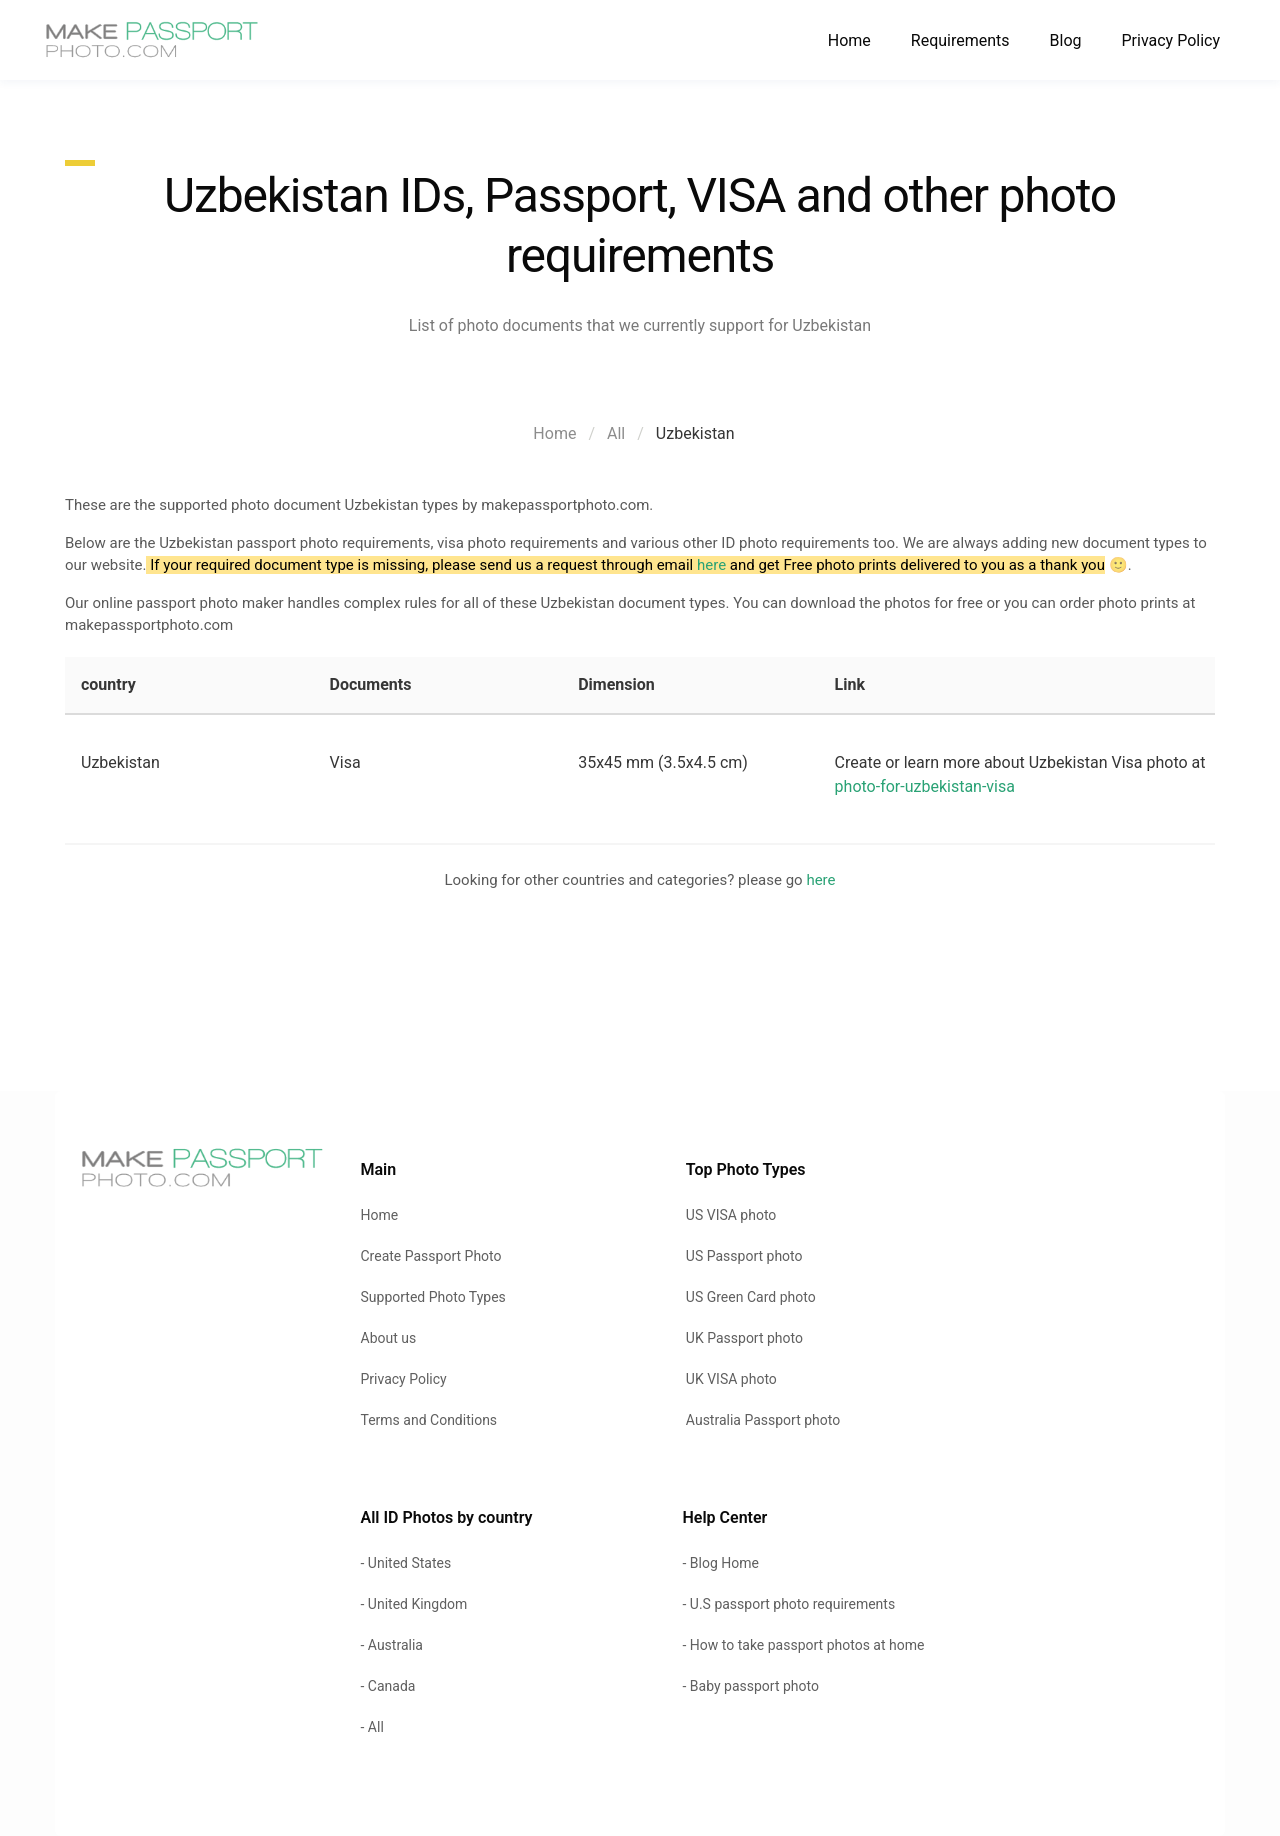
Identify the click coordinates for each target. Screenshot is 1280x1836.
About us (389, 1338)
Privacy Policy (1171, 40)
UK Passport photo (744, 1338)
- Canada (388, 1686)
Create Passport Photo (431, 1256)
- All (372, 1727)
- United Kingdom (414, 1604)
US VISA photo (731, 1215)
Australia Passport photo (763, 1420)
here (711, 565)
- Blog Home (720, 1563)
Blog (1066, 40)
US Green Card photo (751, 1297)
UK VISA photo (731, 1379)
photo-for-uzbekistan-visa (925, 786)
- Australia (392, 1645)
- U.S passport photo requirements (788, 1604)
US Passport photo (744, 1256)
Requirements (960, 40)
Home (849, 40)
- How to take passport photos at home (803, 1645)
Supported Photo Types (433, 1297)
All (616, 433)
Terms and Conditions (429, 1420)
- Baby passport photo (750, 1686)
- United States (406, 1563)
